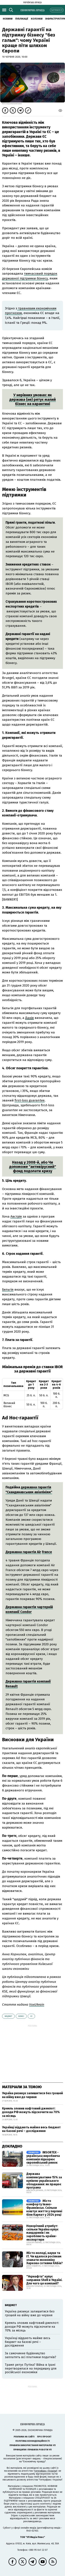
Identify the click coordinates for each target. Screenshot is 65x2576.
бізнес (21, 2016)
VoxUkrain (36, 2004)
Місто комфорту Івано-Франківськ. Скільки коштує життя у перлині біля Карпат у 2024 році (44, 2207)
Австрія (16, 1216)
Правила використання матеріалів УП (33, 2445)
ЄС (31, 2016)
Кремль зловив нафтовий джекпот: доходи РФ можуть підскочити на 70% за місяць (31, 2112)
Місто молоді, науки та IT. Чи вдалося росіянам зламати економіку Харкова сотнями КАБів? (44, 2258)
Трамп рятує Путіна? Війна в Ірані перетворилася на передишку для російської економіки (31, 2368)
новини (7, 18)
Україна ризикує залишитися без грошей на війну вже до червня (32, 2095)
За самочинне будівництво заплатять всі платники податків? (30, 2355)
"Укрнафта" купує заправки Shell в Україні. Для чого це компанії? (44, 2280)
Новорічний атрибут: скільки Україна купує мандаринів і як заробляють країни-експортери (42, 2232)
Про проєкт (44, 2436)
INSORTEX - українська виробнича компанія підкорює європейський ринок (43, 2157)
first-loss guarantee (30, 1100)
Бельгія (8, 1289)
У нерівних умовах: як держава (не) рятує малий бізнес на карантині (32, 399)
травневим (26, 308)
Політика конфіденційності (32, 2441)
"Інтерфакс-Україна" (45, 2470)
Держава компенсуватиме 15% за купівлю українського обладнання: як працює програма (44, 2180)
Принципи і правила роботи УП (32, 2449)
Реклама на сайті (24, 2436)
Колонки (36, 18)
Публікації (21, 18)
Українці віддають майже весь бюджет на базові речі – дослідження (31, 2129)
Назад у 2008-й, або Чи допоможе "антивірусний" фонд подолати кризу (32, 1166)
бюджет (8, 2016)
